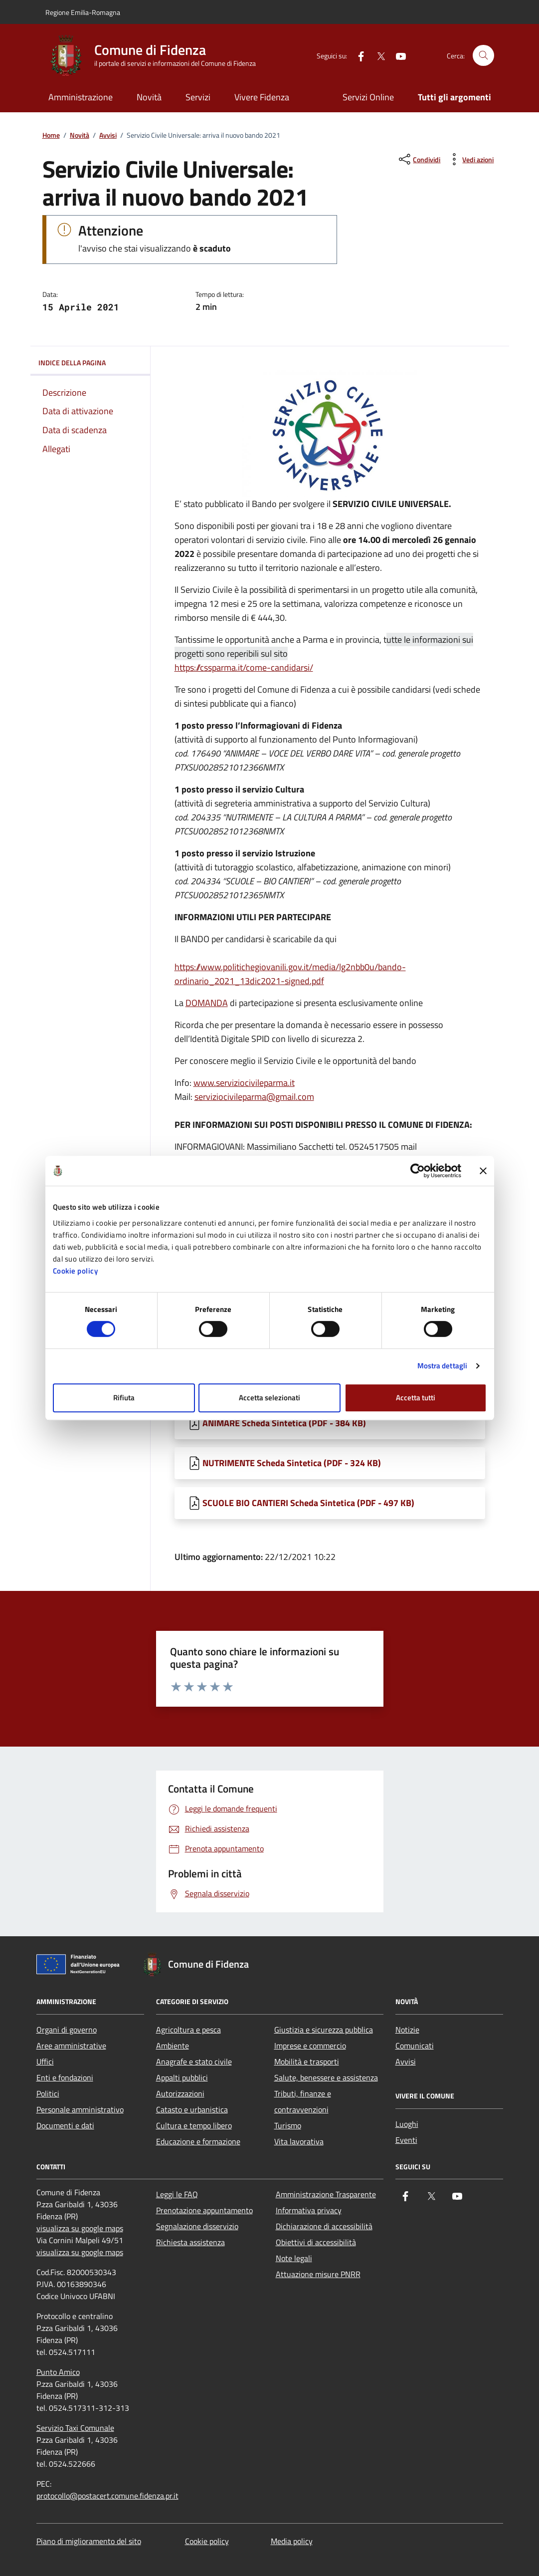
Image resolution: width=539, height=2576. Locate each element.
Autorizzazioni (180, 2093)
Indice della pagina (90, 363)
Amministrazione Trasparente (326, 2194)
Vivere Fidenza (261, 97)
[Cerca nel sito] (483, 55)
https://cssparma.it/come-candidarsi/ (244, 667)
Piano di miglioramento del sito (88, 2541)
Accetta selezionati (269, 1397)
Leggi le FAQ (177, 2194)
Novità (149, 97)
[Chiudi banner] (483, 1170)
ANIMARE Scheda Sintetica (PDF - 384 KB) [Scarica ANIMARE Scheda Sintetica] (284, 1423)
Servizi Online (368, 97)
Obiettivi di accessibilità (316, 2242)
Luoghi (406, 2124)
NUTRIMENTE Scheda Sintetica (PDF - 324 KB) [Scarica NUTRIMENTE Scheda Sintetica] (291, 1463)
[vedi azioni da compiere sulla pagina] (470, 159)
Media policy (292, 2541)
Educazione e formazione (198, 2141)
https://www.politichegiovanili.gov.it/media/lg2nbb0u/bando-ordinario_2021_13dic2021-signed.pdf (290, 974)
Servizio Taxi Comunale (75, 2428)
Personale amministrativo (80, 2109)
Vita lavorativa (299, 2141)
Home (51, 135)
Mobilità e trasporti (306, 2061)
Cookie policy (75, 1271)
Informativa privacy (309, 2210)
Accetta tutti (415, 1397)
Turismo (287, 2125)
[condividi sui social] (418, 159)
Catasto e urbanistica (192, 2109)
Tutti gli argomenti (454, 97)
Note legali (294, 2258)
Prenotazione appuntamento (204, 2210)
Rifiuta (124, 1397)
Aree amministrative (71, 2046)
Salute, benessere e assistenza (326, 2077)
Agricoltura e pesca (188, 2030)
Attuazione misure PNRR (318, 2274)
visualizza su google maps (79, 2228)
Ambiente (172, 2046)
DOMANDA (206, 1003)
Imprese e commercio (310, 2046)
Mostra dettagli (442, 1365)
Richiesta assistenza (190, 2242)
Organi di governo (66, 2030)
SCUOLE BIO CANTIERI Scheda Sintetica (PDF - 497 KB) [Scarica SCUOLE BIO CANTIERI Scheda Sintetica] (308, 1503)
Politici (47, 2093)
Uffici (45, 2061)
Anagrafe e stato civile (194, 2061)
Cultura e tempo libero (194, 2125)
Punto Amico (58, 2372)
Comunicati (414, 2046)
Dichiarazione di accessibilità (324, 2226)
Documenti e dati (65, 2125)
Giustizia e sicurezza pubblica (323, 2030)
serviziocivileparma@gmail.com (254, 1096)
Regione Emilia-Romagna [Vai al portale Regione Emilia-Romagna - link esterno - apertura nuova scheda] (82, 12)
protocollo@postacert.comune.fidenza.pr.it (107, 2496)
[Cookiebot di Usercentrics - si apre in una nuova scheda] (417, 1170)
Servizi (197, 97)
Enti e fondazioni (64, 2077)
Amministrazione (80, 97)
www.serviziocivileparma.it (244, 1082)
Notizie (407, 2030)
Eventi (406, 2140)
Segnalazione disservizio (197, 2226)
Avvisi (108, 135)
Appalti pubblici (182, 2077)
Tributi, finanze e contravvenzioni (302, 2101)
